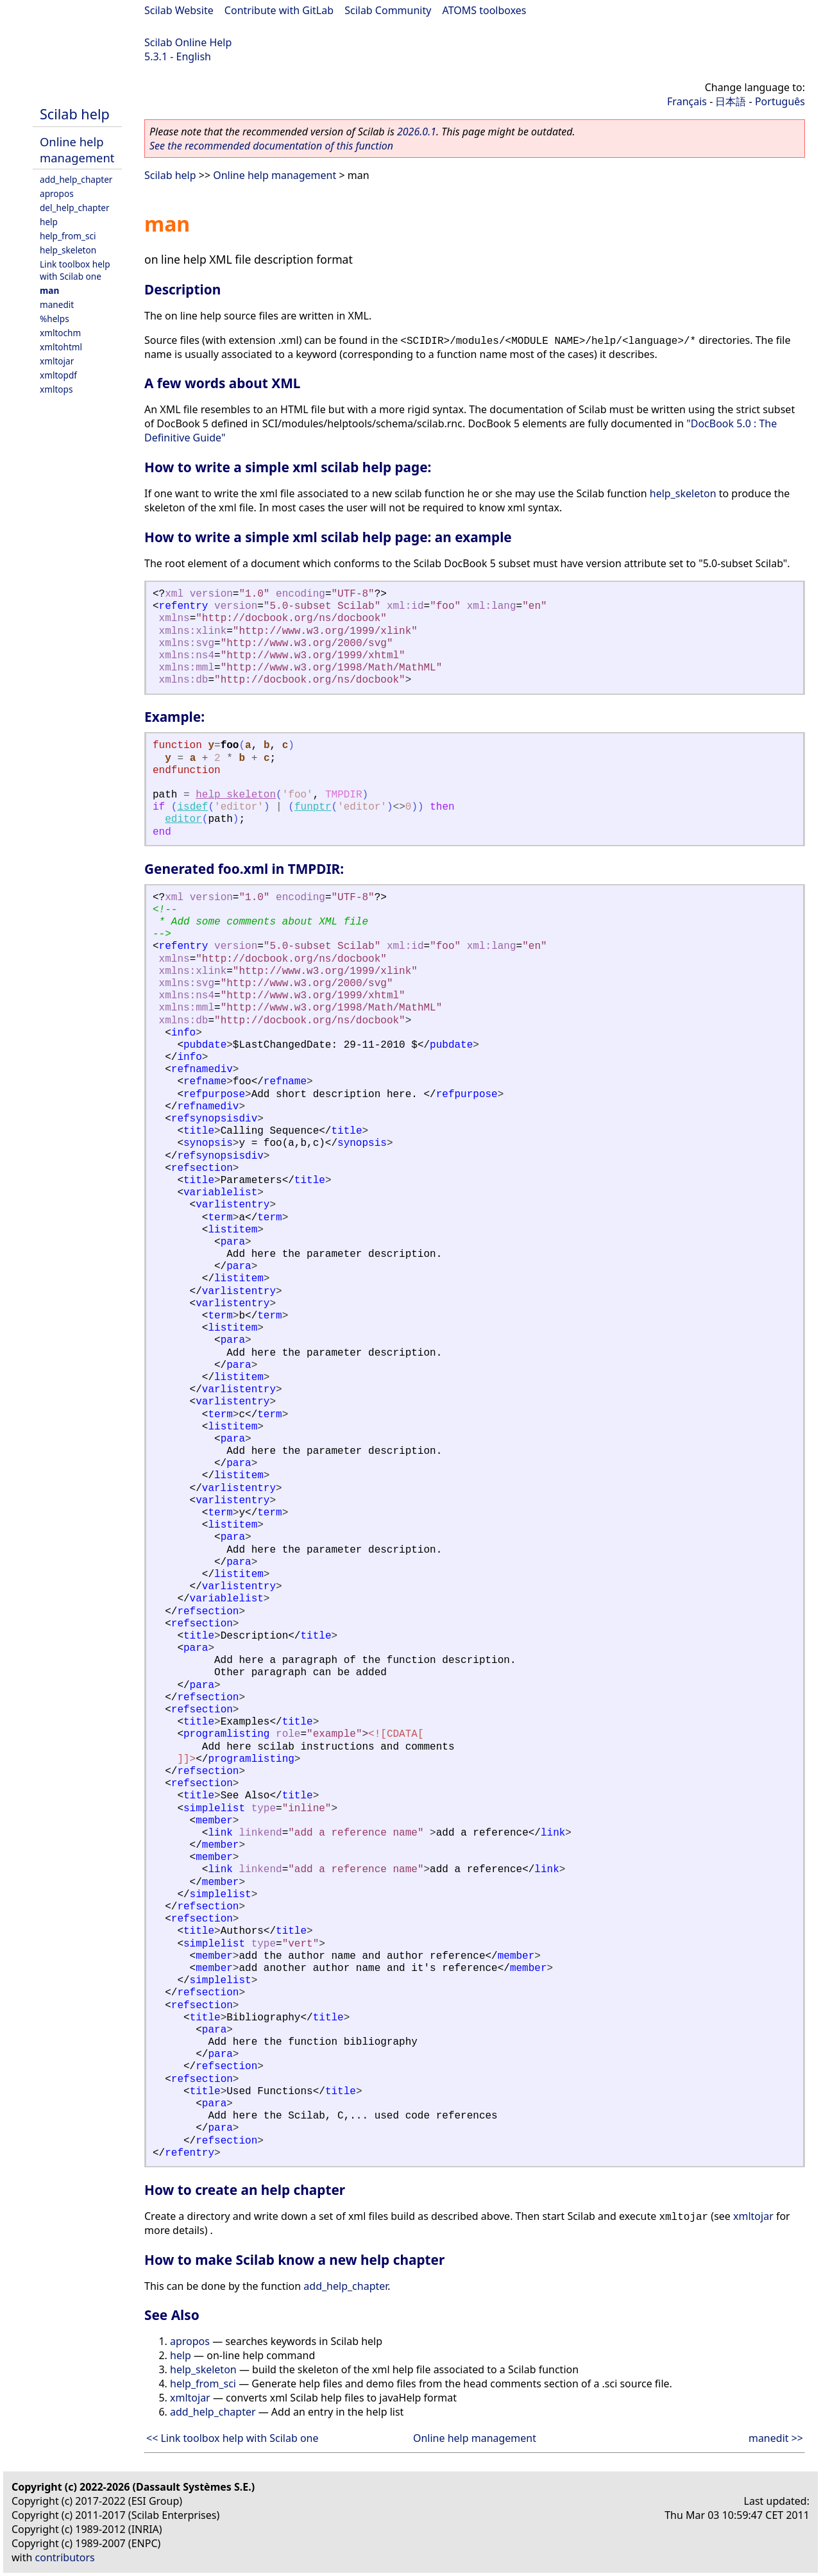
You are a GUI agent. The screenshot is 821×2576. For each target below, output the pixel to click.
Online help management (77, 149)
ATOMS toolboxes (485, 10)
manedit (57, 304)
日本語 (730, 101)
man (49, 290)
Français (687, 101)
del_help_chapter (75, 207)
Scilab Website (179, 10)
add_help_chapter (76, 179)
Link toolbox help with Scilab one (75, 270)
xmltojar (57, 361)
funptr (313, 807)
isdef (192, 807)
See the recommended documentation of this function (271, 146)
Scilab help (75, 114)
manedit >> (776, 2438)
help (49, 222)
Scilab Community (387, 10)
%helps (54, 318)
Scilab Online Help (188, 42)
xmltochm (60, 333)
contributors (65, 2557)
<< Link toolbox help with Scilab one (232, 2438)
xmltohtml (61, 347)
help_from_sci (68, 236)
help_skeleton (68, 250)
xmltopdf (58, 375)
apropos (57, 193)
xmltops (56, 389)
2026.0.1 (416, 131)
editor (183, 819)
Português (780, 101)
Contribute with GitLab (279, 10)
